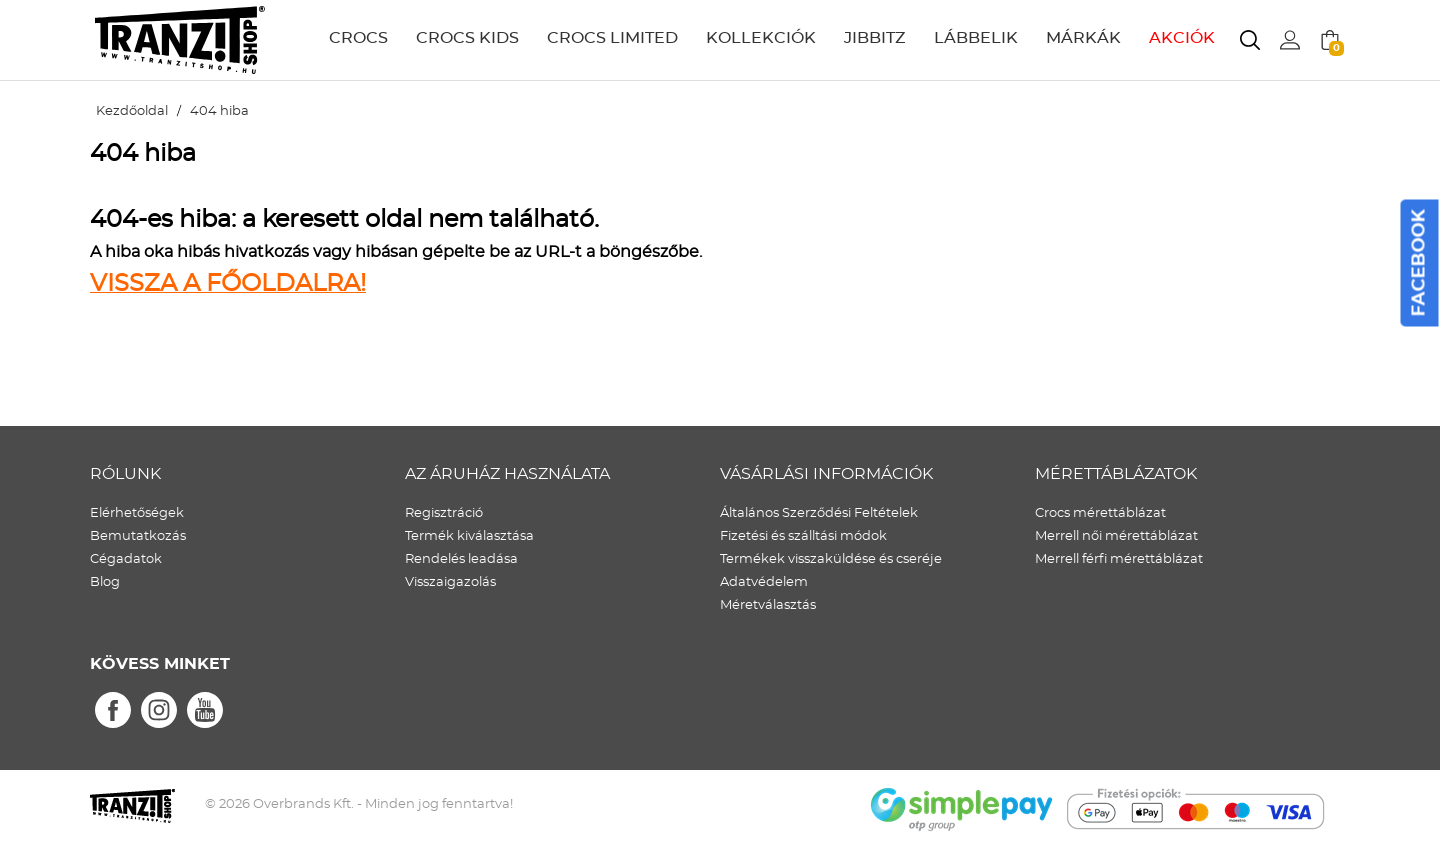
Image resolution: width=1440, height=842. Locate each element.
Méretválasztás (768, 605)
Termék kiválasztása (469, 536)
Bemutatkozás (138, 536)
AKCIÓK (1182, 38)
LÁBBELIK (976, 38)
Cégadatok (126, 559)
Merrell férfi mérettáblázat (1119, 559)
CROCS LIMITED (612, 38)
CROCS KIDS (467, 38)
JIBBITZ (875, 38)
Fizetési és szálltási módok (803, 536)
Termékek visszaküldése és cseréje (831, 559)
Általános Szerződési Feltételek (819, 513)
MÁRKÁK (1083, 38)
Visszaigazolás (450, 582)
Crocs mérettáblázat (1100, 513)
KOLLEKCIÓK (761, 38)
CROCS (358, 38)
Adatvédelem (764, 582)
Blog (105, 582)
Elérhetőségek (137, 513)
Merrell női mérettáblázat (1116, 536)
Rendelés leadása (461, 559)
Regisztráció (444, 513)
